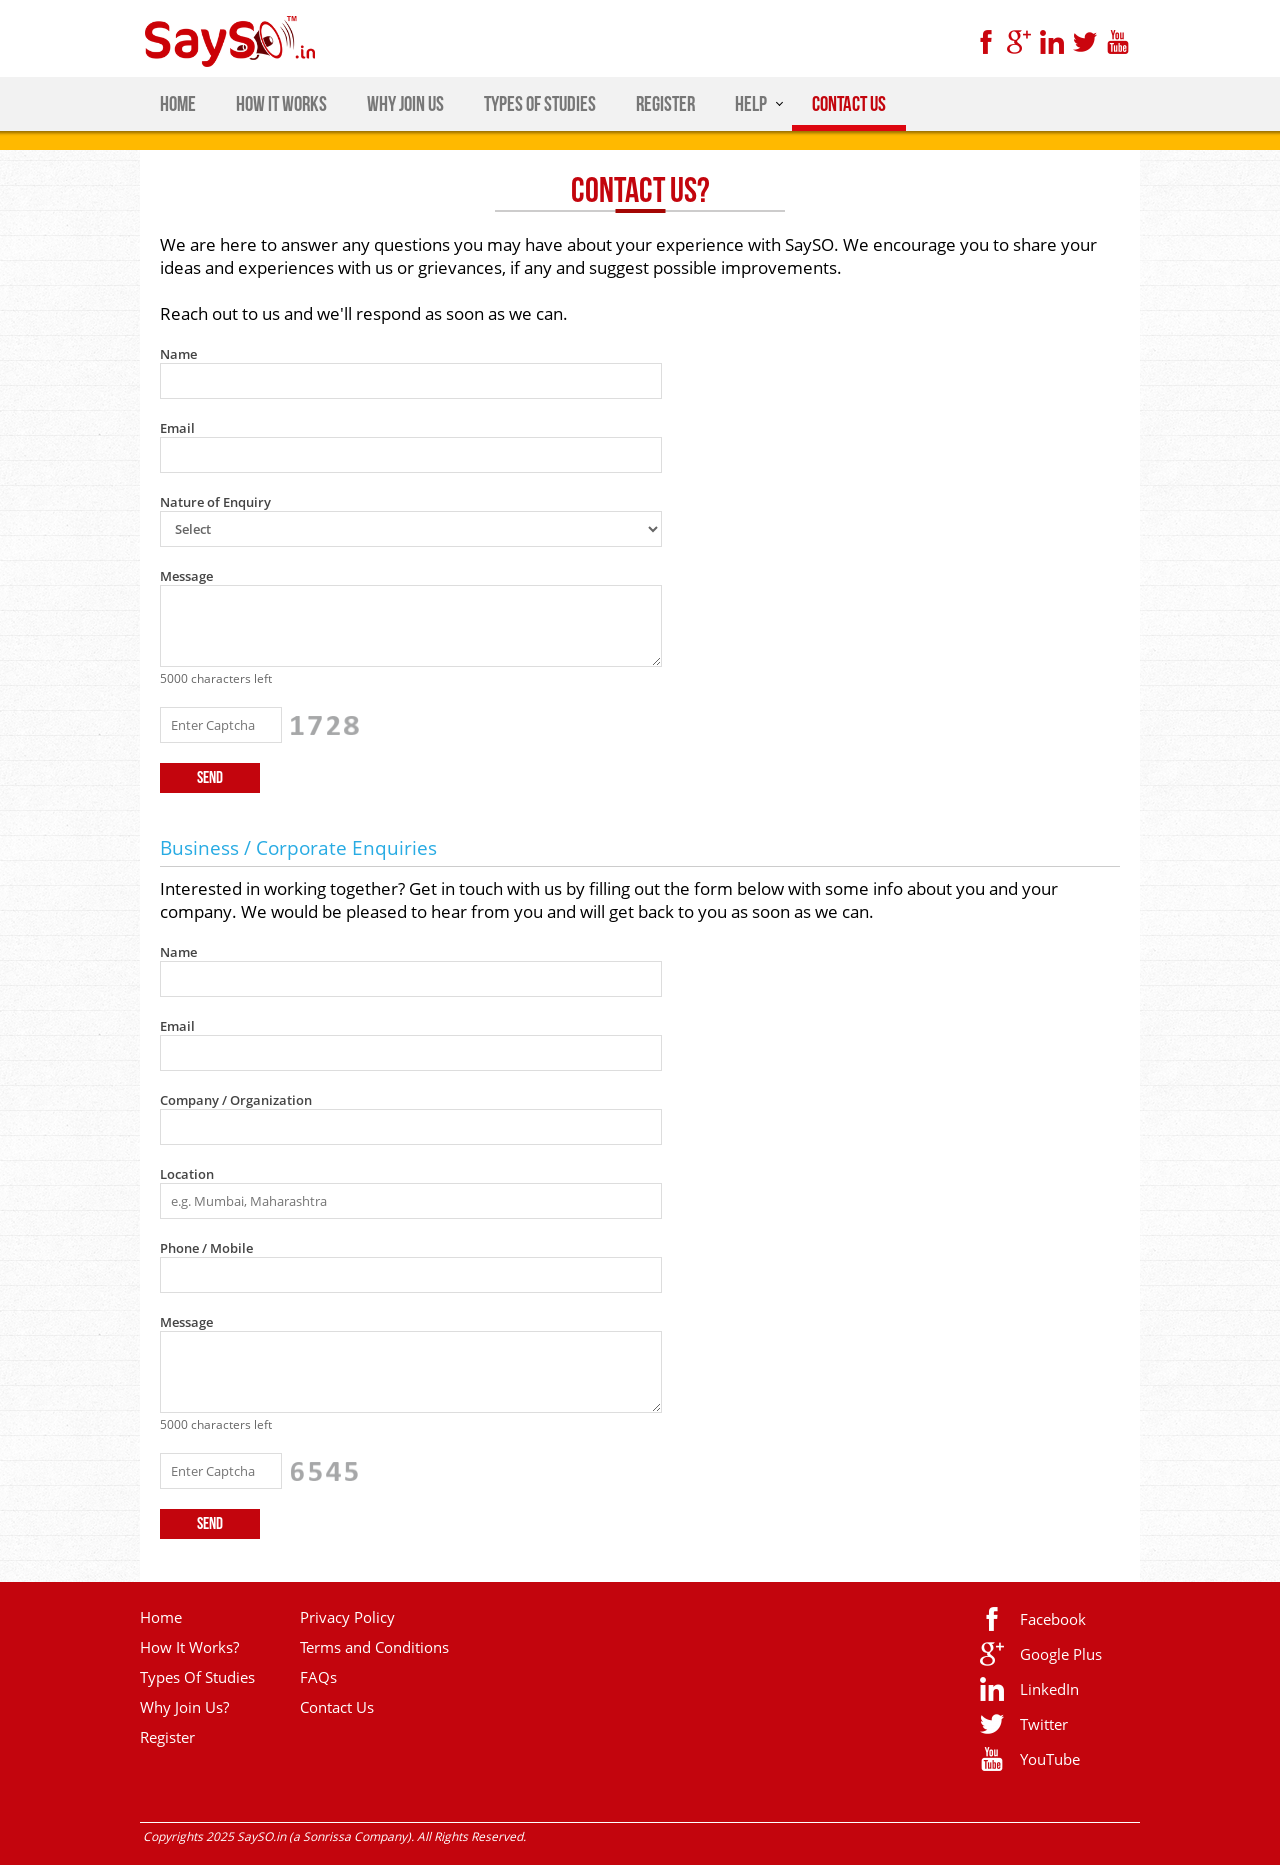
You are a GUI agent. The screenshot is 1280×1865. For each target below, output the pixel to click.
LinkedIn (1049, 1689)
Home (161, 1617)
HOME (178, 104)
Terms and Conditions (374, 1647)
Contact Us (337, 1707)
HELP (751, 104)
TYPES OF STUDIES (540, 104)
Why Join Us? (184, 1707)
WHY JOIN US (405, 104)
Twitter (1044, 1724)
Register (167, 1737)
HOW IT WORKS (281, 104)
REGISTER (665, 104)
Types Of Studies (197, 1677)
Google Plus (1061, 1654)
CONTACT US (849, 104)
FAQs (318, 1677)
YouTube (1050, 1759)
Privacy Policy (347, 1617)
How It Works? (189, 1647)
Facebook (1053, 1619)
